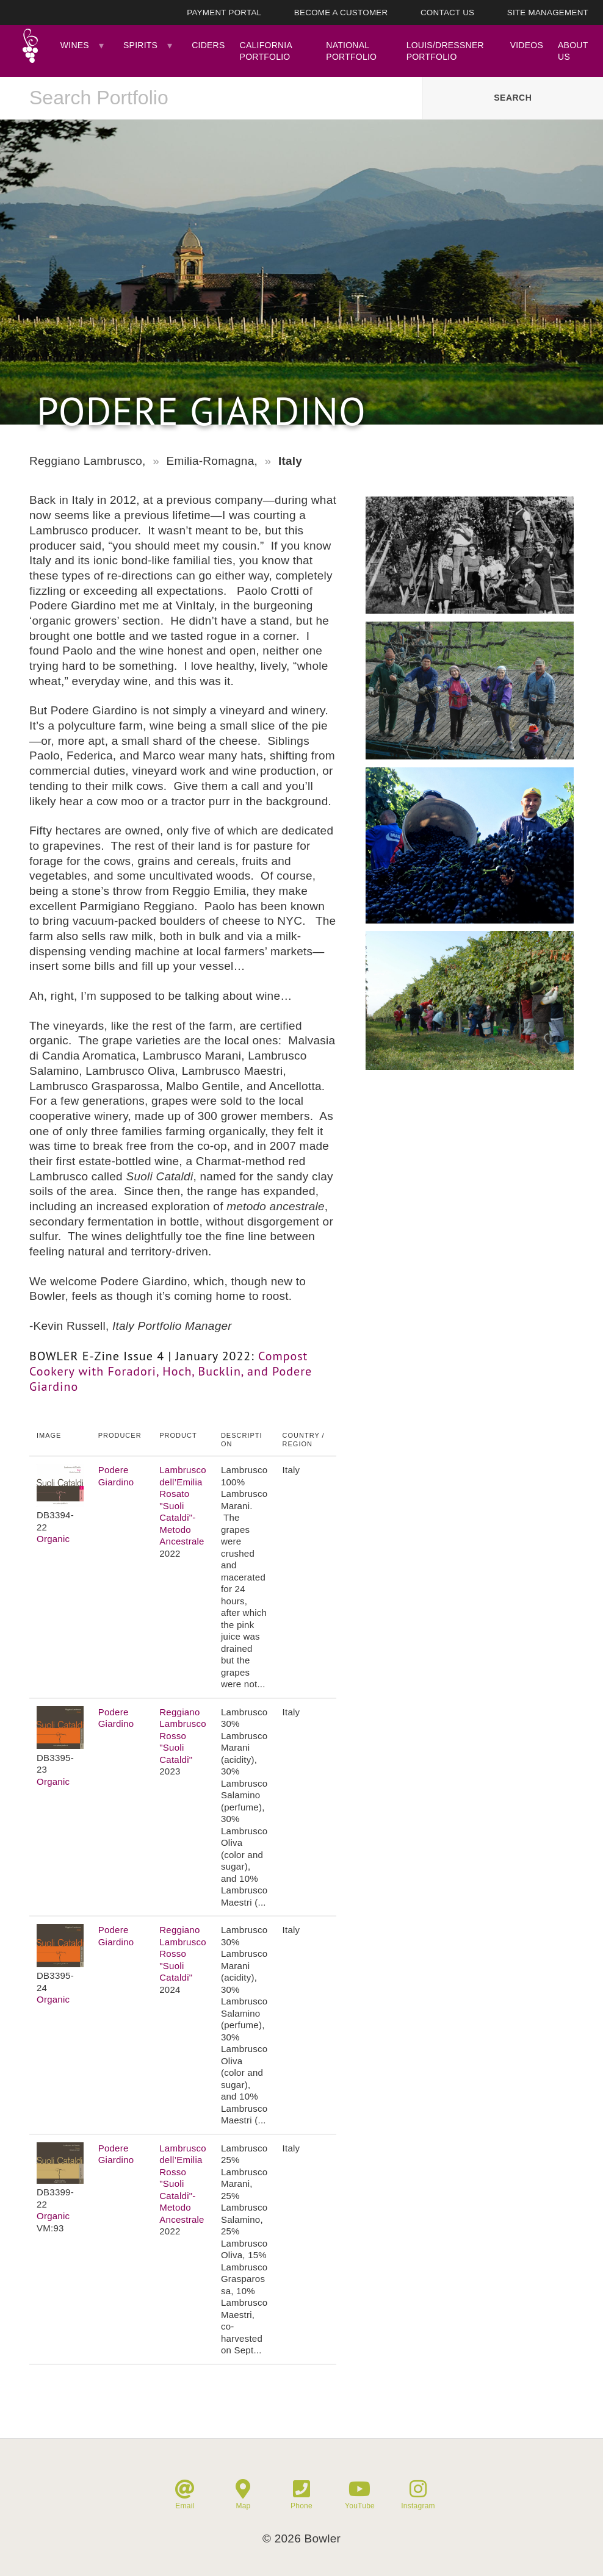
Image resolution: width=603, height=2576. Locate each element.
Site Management (547, 12)
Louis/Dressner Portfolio (445, 50)
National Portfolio (351, 50)
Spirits (140, 45)
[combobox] (211, 98)
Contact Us (447, 12)
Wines (74, 45)
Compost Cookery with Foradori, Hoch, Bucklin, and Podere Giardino (170, 1371)
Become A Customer (341, 12)
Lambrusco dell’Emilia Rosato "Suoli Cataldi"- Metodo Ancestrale (182, 1505)
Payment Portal (224, 12)
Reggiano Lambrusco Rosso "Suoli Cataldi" (182, 1736)
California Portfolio (266, 50)
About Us (573, 50)
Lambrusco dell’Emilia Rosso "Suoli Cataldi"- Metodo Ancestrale (182, 2184)
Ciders (208, 45)
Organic (53, 1539)
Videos (526, 45)
